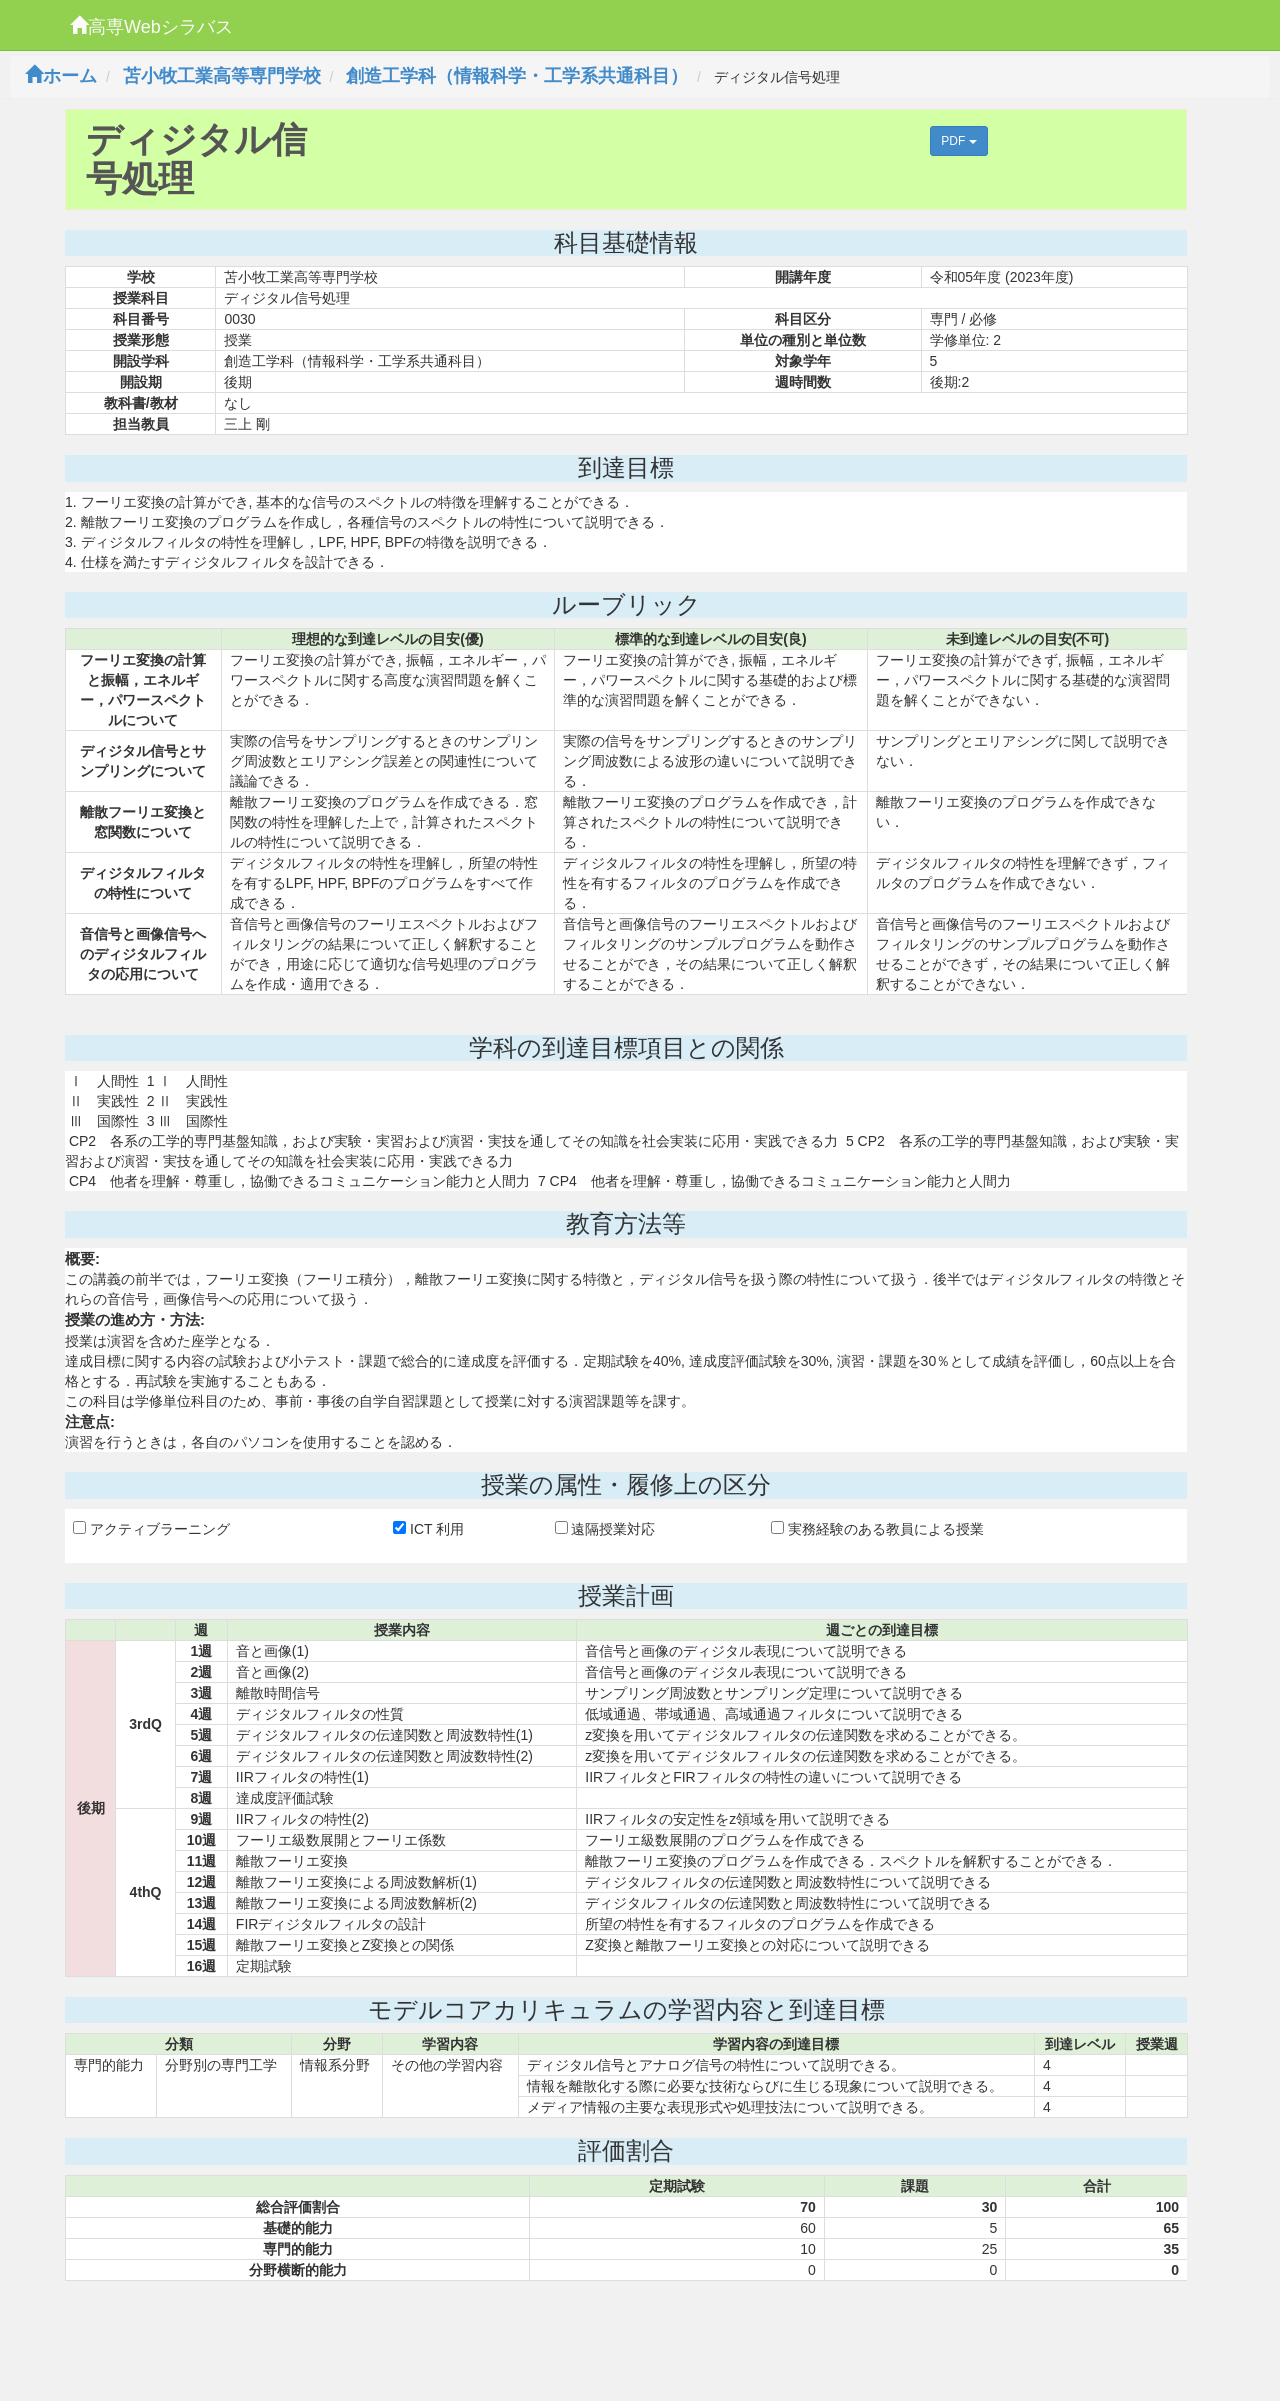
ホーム (61, 76)
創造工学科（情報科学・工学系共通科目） (517, 76)
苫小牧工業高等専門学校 (222, 76)
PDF (958, 141)
